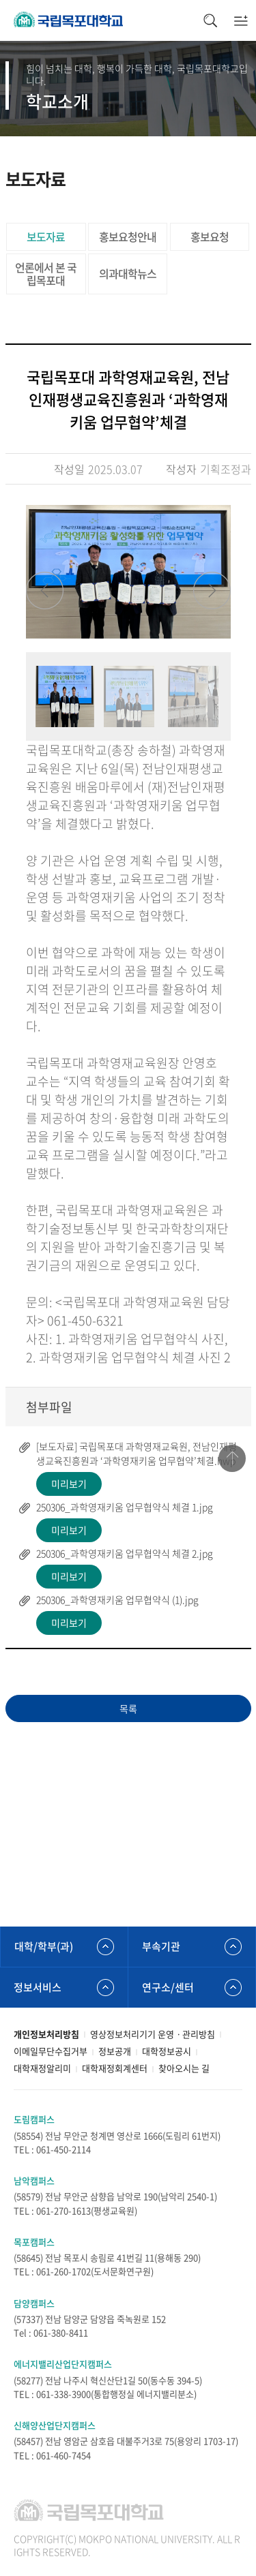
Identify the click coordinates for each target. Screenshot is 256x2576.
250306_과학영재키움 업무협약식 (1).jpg (117, 1599)
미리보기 (69, 1483)
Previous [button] (44, 590)
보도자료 (46, 236)
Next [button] (212, 590)
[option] (128, 572)
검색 (210, 20)
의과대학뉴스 (127, 273)
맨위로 (232, 1458)
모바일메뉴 (240, 20)
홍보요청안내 (127, 236)
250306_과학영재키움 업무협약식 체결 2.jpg (124, 1553)
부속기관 (161, 1946)
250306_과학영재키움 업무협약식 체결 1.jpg (124, 1507)
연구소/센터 (168, 1987)
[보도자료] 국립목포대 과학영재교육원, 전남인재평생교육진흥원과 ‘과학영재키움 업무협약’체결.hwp (136, 1453)
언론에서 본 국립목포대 (45, 273)
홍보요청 (209, 236)
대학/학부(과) (43, 1946)
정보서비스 (37, 1987)
